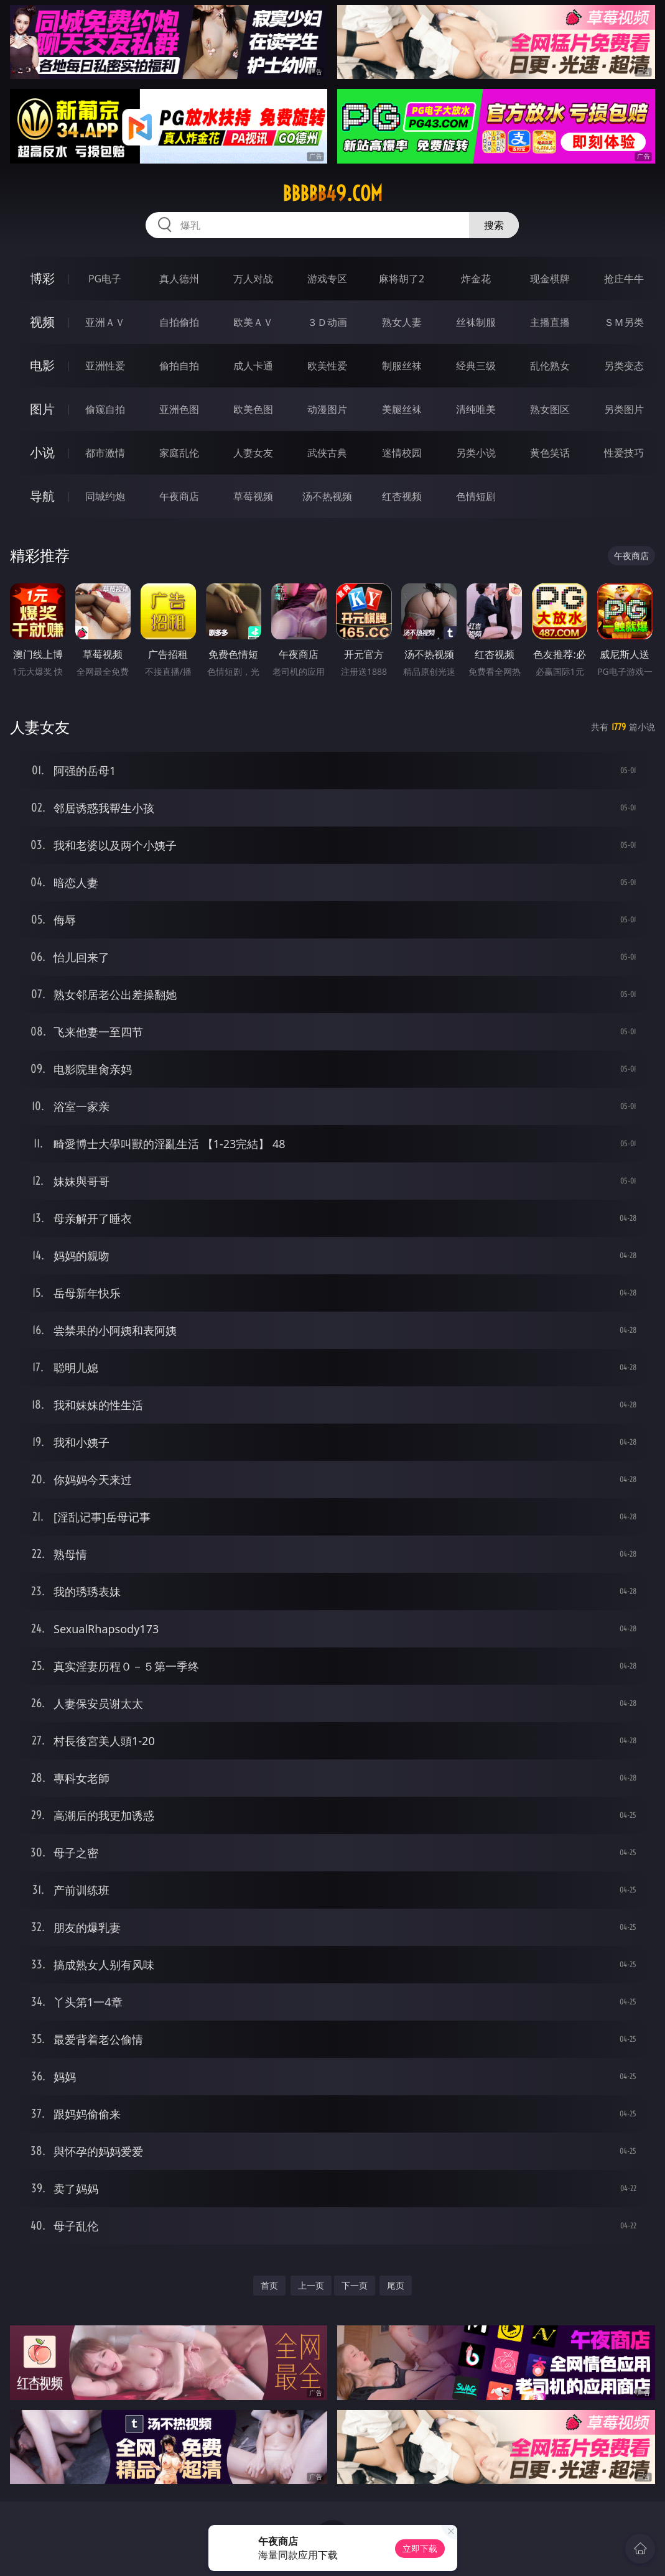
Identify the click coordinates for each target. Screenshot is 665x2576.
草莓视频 (253, 496)
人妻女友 (253, 453)
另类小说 (476, 453)
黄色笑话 (550, 453)
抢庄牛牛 (624, 278)
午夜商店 (179, 496)
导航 (42, 496)
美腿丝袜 (402, 409)
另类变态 (624, 366)
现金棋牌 (550, 278)
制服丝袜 (402, 366)
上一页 (311, 2285)
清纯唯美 (476, 409)
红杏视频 (402, 496)
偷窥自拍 (105, 409)
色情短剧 (476, 496)
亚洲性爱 (105, 366)
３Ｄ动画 (327, 322)
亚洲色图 (179, 409)
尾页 (395, 2285)
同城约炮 (105, 496)
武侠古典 (327, 453)
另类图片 (624, 409)
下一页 (355, 2285)
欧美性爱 (327, 366)
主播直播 (550, 322)
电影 (42, 365)
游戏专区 (327, 278)
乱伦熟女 (550, 366)
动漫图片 (327, 409)
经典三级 (476, 366)
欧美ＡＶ (253, 322)
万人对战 (253, 278)
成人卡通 (253, 366)
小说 (42, 452)
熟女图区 (550, 409)
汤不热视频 (327, 496)
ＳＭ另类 (624, 322)
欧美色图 (253, 409)
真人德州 (179, 278)
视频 (42, 321)
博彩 (42, 278)
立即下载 (419, 2548)
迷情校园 (402, 453)
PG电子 (104, 278)
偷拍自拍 (179, 366)
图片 (42, 409)
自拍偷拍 (179, 322)
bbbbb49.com (332, 193)
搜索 (494, 225)
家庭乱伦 (179, 453)
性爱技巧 (624, 453)
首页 (269, 2285)
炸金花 (476, 278)
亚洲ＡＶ (105, 322)
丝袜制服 (476, 322)
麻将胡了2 (401, 278)
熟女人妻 (402, 322)
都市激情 (105, 453)
